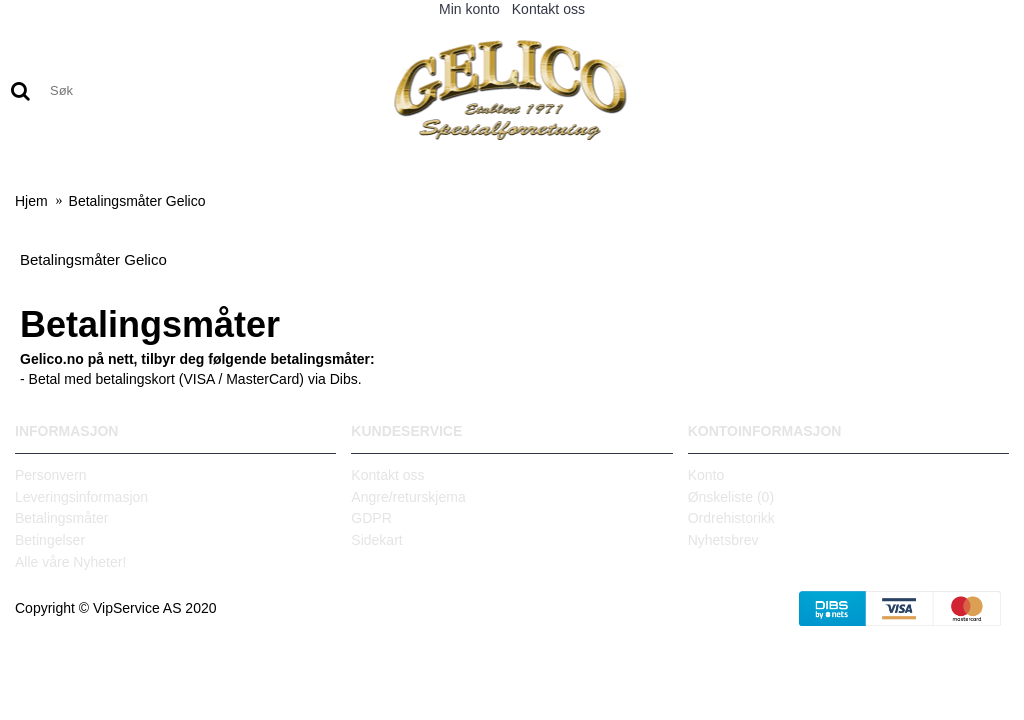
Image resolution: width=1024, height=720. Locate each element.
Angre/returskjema (408, 497)
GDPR (371, 518)
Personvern (51, 475)
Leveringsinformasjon (81, 497)
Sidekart (376, 540)
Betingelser (50, 540)
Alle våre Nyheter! (70, 562)
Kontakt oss (387, 475)
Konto (706, 475)
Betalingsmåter (61, 518)
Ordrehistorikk (731, 518)
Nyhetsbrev (723, 540)
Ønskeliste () (731, 497)
